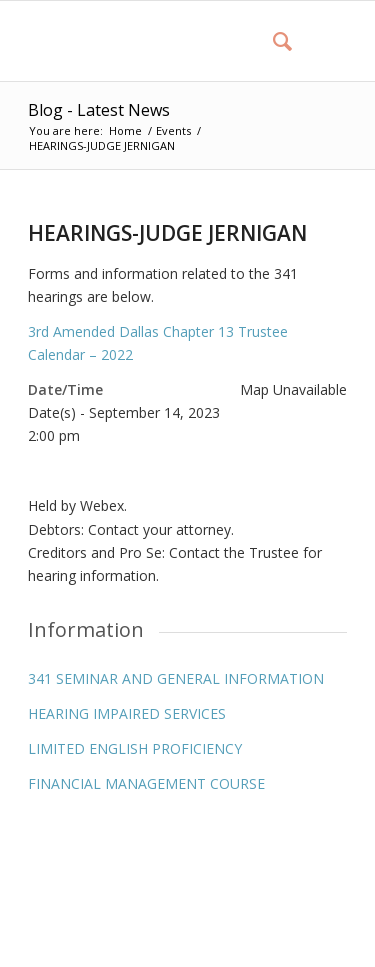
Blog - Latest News (99, 110)
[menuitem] (272, 41)
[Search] (272, 41)
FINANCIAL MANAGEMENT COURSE (146, 783)
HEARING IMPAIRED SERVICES (127, 713)
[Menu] (319, 41)
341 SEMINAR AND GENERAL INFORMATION (176, 678)
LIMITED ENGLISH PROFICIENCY (135, 748)
